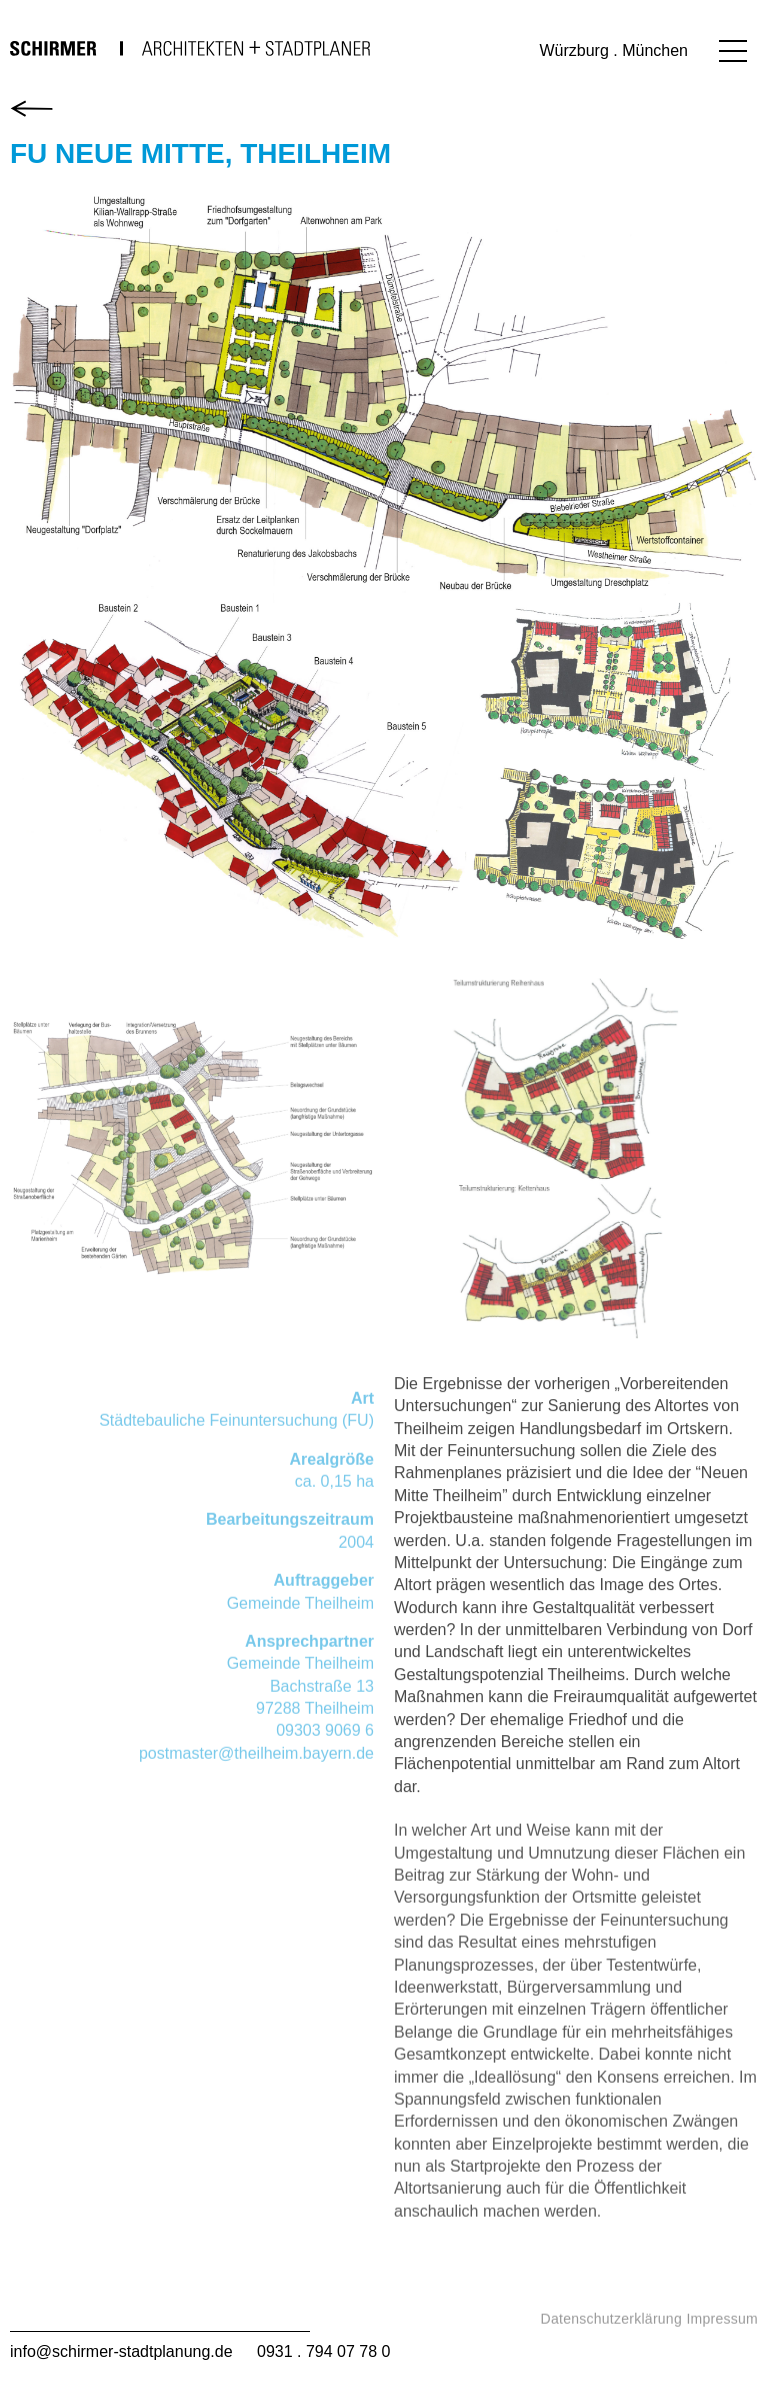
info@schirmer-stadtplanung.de (121, 2351)
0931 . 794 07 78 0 (323, 2351)
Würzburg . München (613, 50)
